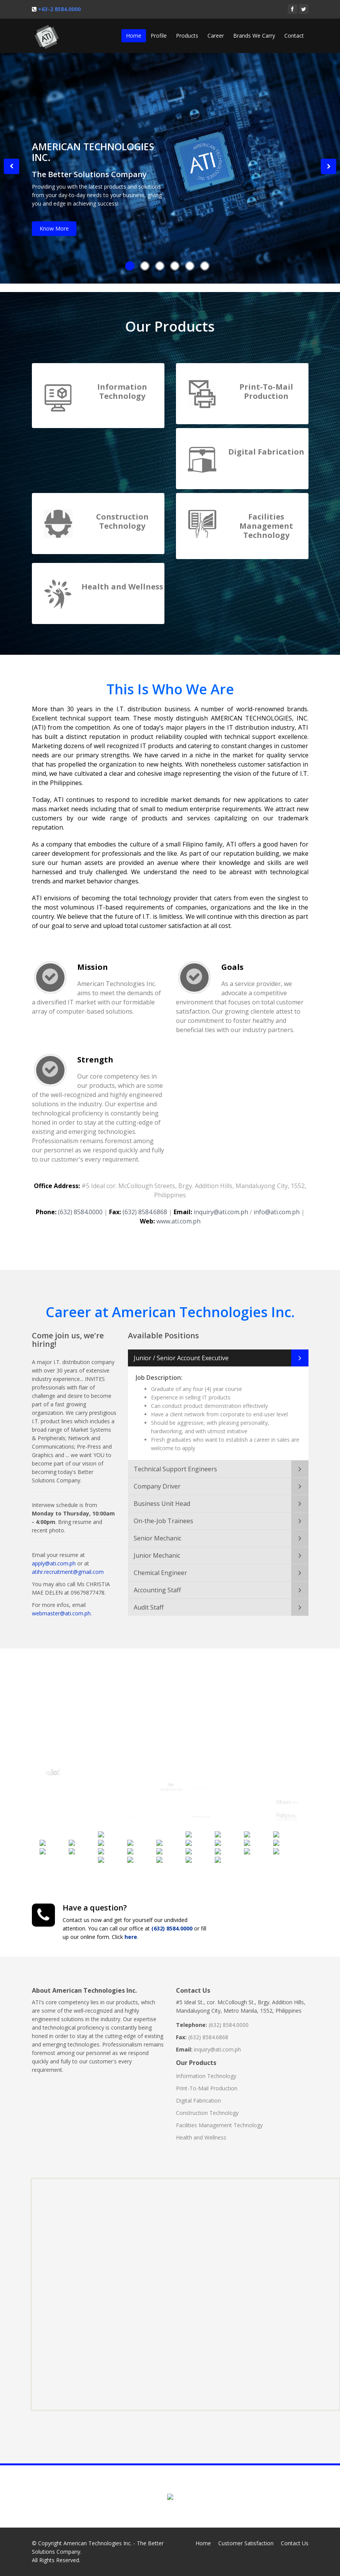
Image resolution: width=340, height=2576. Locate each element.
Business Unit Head (162, 1496)
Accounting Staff (157, 1582)
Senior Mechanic (157, 1531)
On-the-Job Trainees (163, 1513)
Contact (294, 35)
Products (187, 35)
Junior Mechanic (157, 1548)
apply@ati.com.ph (54, 1556)
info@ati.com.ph (277, 1204)
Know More (54, 228)
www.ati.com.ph (178, 1214)
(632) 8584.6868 (145, 1204)
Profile (159, 35)
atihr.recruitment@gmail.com (68, 1564)
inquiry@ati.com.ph (221, 1204)
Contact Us (294, 2543)
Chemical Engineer (160, 1565)
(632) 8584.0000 (80, 1204)
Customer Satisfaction (246, 2543)
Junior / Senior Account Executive (181, 1350)
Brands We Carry (254, 35)
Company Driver (157, 1479)
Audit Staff (149, 1600)
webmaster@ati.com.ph (61, 1606)
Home (133, 35)
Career (215, 35)
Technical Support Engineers (175, 1461)
